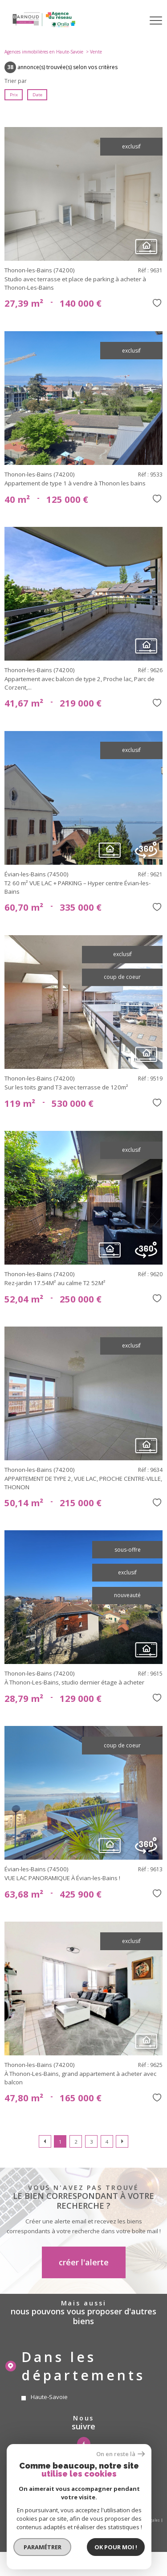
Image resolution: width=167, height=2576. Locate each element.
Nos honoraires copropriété (114, 2515)
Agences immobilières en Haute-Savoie (43, 52)
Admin (46, 2525)
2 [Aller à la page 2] (75, 2141)
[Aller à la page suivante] (122, 2141)
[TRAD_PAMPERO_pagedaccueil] (44, 26)
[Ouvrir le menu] (156, 21)
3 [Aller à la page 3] (91, 2141)
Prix (14, 95)
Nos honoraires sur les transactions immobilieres (53, 2520)
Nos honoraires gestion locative (57, 2515)
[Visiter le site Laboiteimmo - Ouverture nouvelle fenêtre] (83, 2542)
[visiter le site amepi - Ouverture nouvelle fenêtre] (83, 2490)
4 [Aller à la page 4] (107, 2141)
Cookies (120, 2525)
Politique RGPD (95, 2525)
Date (37, 95)
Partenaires (67, 2525)
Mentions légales (144, 2520)
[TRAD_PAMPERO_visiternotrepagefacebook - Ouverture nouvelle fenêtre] (83, 2443)
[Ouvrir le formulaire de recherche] (132, 21)
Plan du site (114, 2520)
